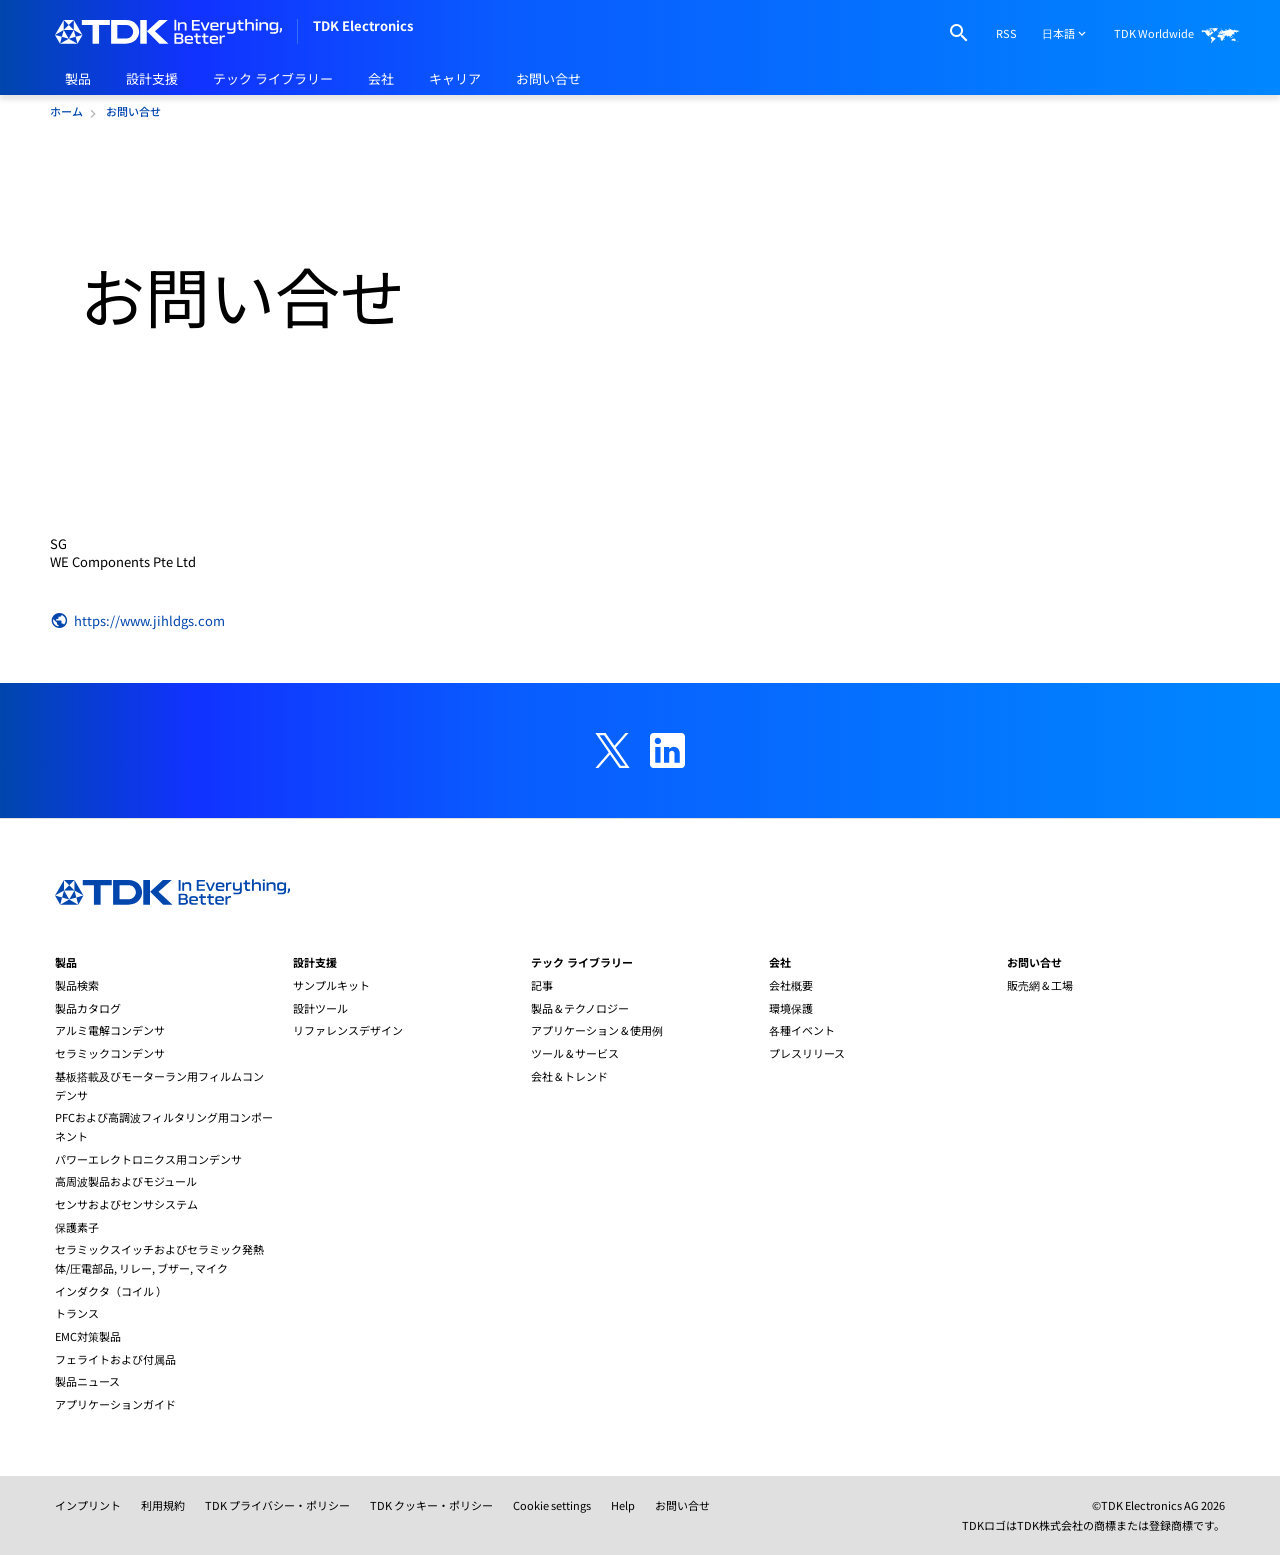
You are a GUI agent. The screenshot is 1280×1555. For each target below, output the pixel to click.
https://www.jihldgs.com (137, 621)
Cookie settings (552, 1505)
